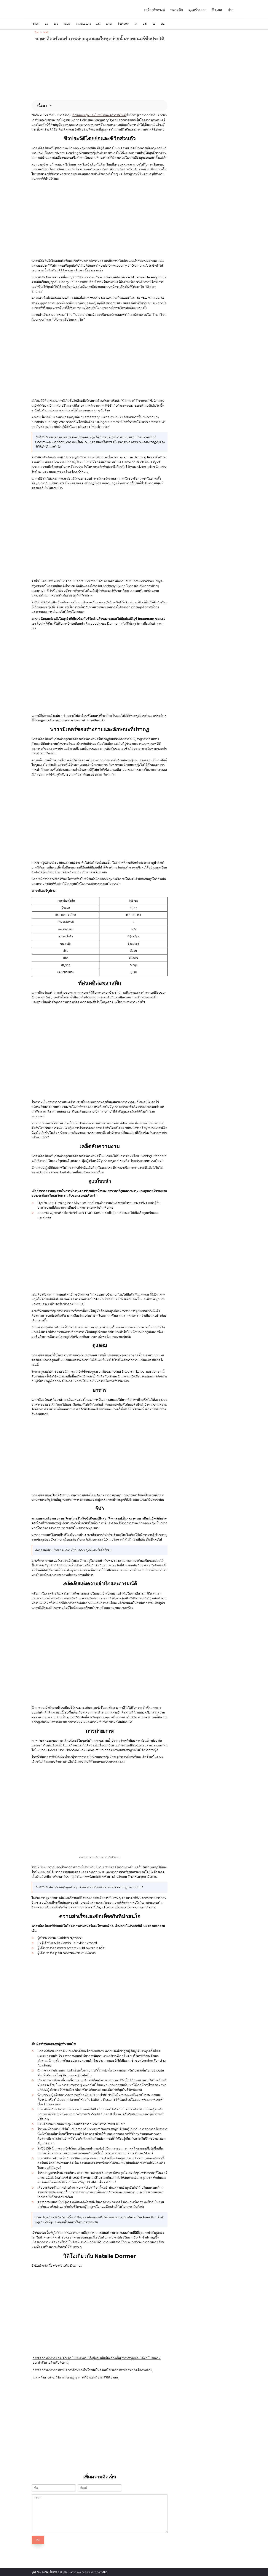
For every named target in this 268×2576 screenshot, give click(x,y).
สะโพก (109, 24)
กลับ (98, 24)
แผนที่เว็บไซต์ (49, 2571)
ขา (136, 24)
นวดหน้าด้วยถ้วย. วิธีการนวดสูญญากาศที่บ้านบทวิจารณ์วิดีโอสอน (75, 2377)
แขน (55, 24)
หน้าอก (66, 24)
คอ (46, 24)
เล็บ (163, 24)
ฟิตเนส (217, 9)
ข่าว (231, 9)
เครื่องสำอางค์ (154, 9)
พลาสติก (176, 9)
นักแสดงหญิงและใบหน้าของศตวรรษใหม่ (99, 115)
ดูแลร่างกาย (197, 9)
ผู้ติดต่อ (36, 2571)
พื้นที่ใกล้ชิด (123, 24)
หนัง (145, 24)
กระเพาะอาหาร (83, 24)
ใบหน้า (36, 24)
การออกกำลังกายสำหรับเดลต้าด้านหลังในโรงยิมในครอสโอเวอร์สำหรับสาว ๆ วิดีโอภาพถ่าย (92, 2370)
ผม (154, 24)
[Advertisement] (100, 70)
